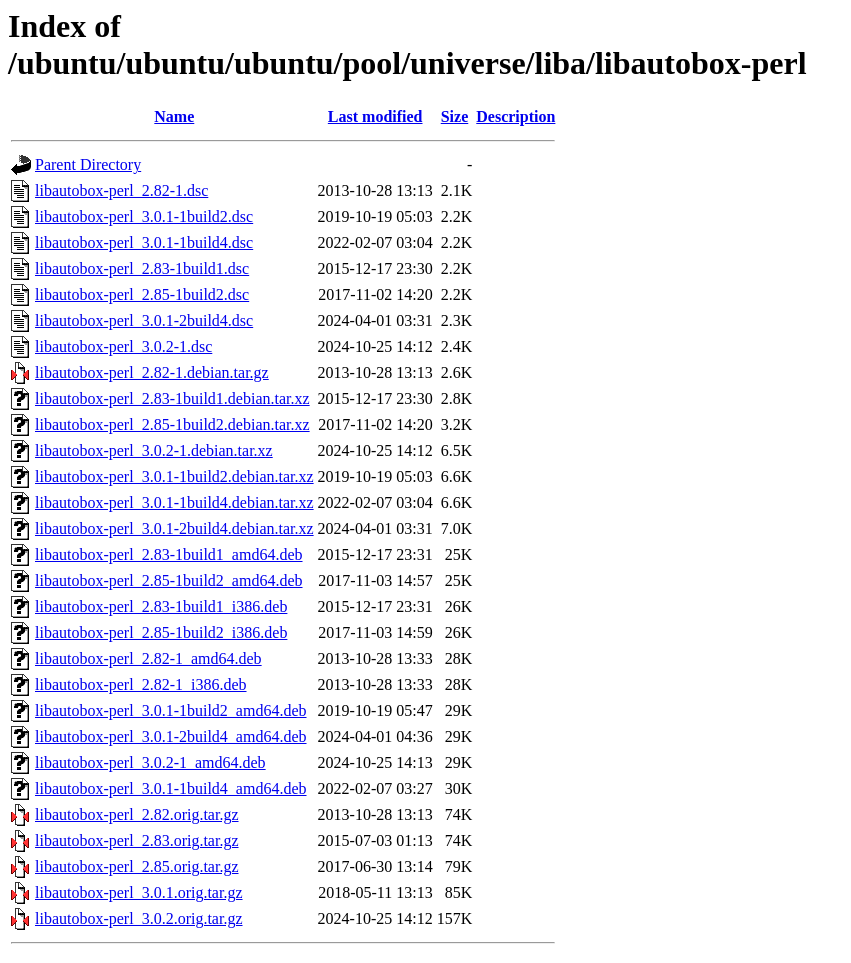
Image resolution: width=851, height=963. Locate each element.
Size (455, 116)
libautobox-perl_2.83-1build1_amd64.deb (169, 554)
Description (515, 116)
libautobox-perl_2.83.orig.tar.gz (137, 840)
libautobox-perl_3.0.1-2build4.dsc (144, 320)
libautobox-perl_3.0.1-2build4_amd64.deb (171, 736)
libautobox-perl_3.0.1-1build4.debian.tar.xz (174, 502)
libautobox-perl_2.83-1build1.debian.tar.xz (172, 398)
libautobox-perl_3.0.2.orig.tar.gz (139, 918)
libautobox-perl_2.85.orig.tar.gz (137, 866)
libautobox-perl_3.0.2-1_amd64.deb (150, 762)
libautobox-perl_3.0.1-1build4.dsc (144, 242)
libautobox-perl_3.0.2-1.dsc (123, 346)
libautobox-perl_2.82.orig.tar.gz (137, 814)
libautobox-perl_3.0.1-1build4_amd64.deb (171, 788)
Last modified (375, 116)
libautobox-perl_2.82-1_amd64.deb (148, 658)
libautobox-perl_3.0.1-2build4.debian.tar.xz (174, 528)
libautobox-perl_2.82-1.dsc (121, 190)
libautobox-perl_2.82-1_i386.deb (141, 684)
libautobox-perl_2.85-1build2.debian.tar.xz (172, 424)
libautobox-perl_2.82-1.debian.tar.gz (152, 372)
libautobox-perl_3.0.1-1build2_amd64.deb (171, 710)
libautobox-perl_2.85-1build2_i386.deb (161, 632)
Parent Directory (88, 164)
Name (174, 116)
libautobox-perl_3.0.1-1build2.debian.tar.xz (174, 476)
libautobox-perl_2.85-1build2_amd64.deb (169, 580)
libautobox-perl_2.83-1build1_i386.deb (161, 606)
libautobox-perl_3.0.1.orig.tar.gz (139, 892)
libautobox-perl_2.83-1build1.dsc (142, 268)
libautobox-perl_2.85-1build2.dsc (142, 294)
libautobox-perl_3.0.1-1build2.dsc (144, 216)
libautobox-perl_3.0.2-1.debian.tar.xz (154, 450)
